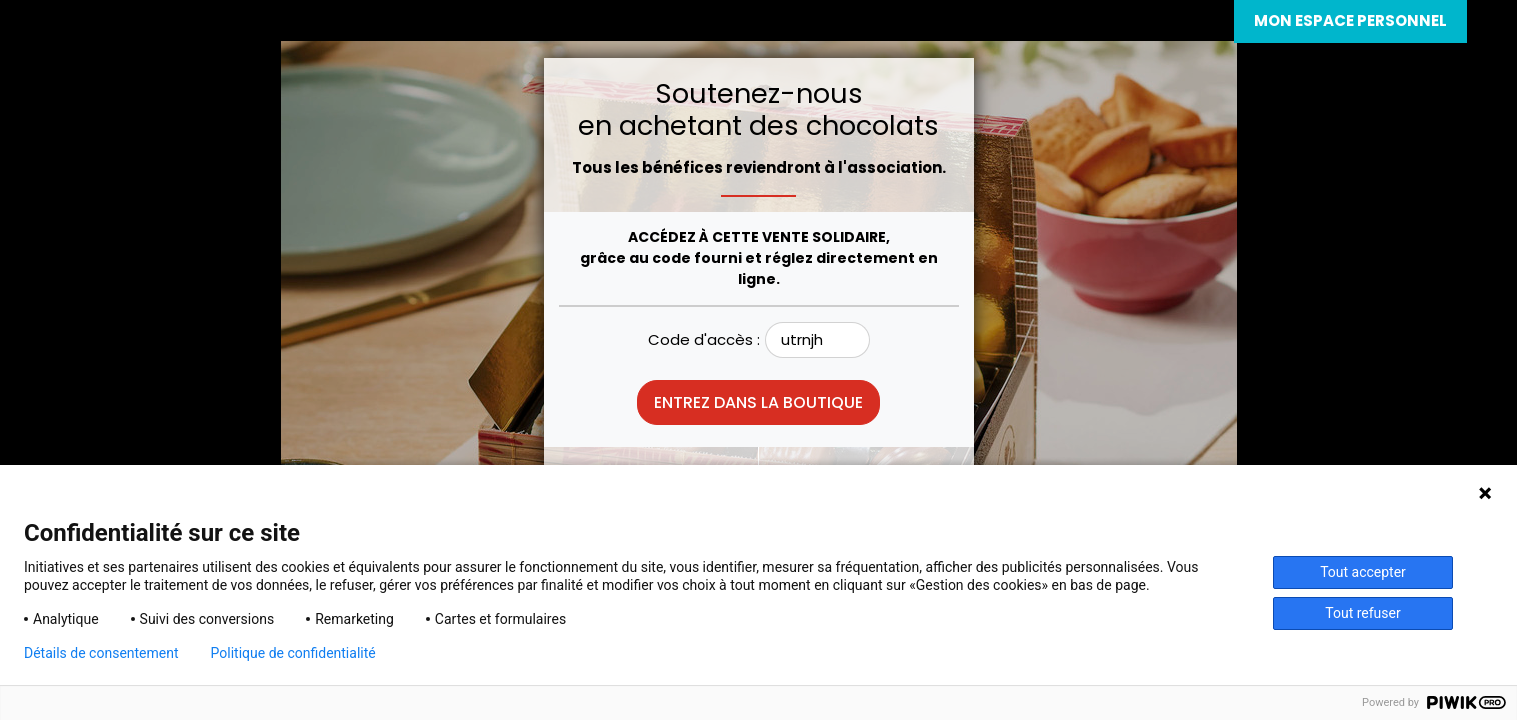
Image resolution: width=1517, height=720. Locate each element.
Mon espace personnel (1350, 20)
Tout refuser (1362, 613)
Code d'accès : (704, 339)
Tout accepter (1363, 572)
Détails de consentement (101, 653)
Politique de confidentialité (293, 653)
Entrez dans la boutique (758, 402)
